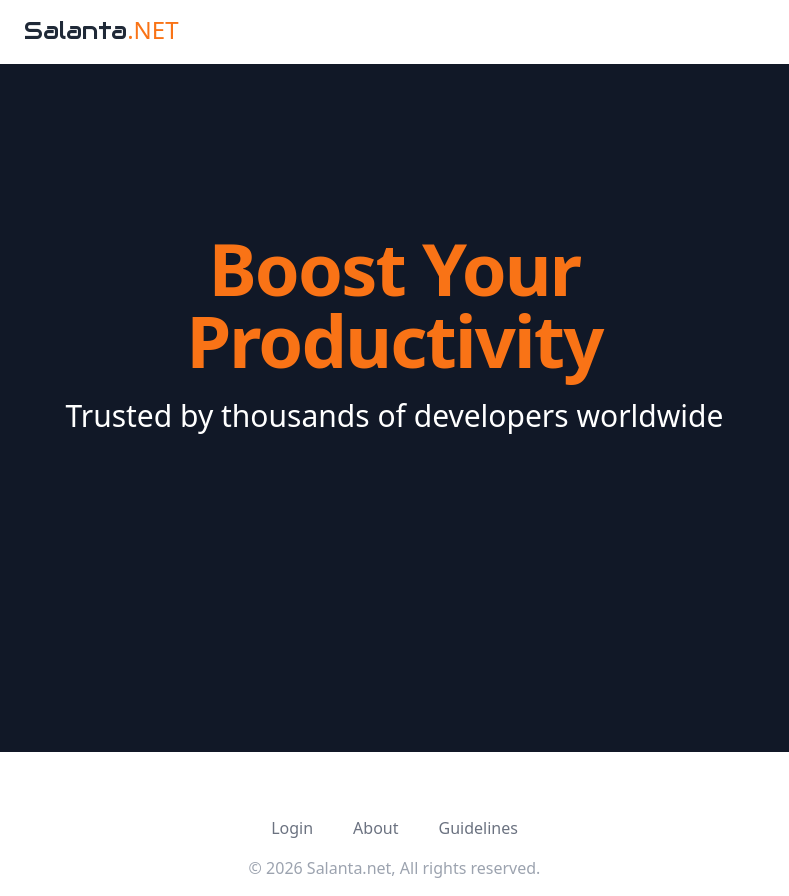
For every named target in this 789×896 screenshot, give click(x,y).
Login (292, 828)
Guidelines (477, 828)
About (375, 828)
